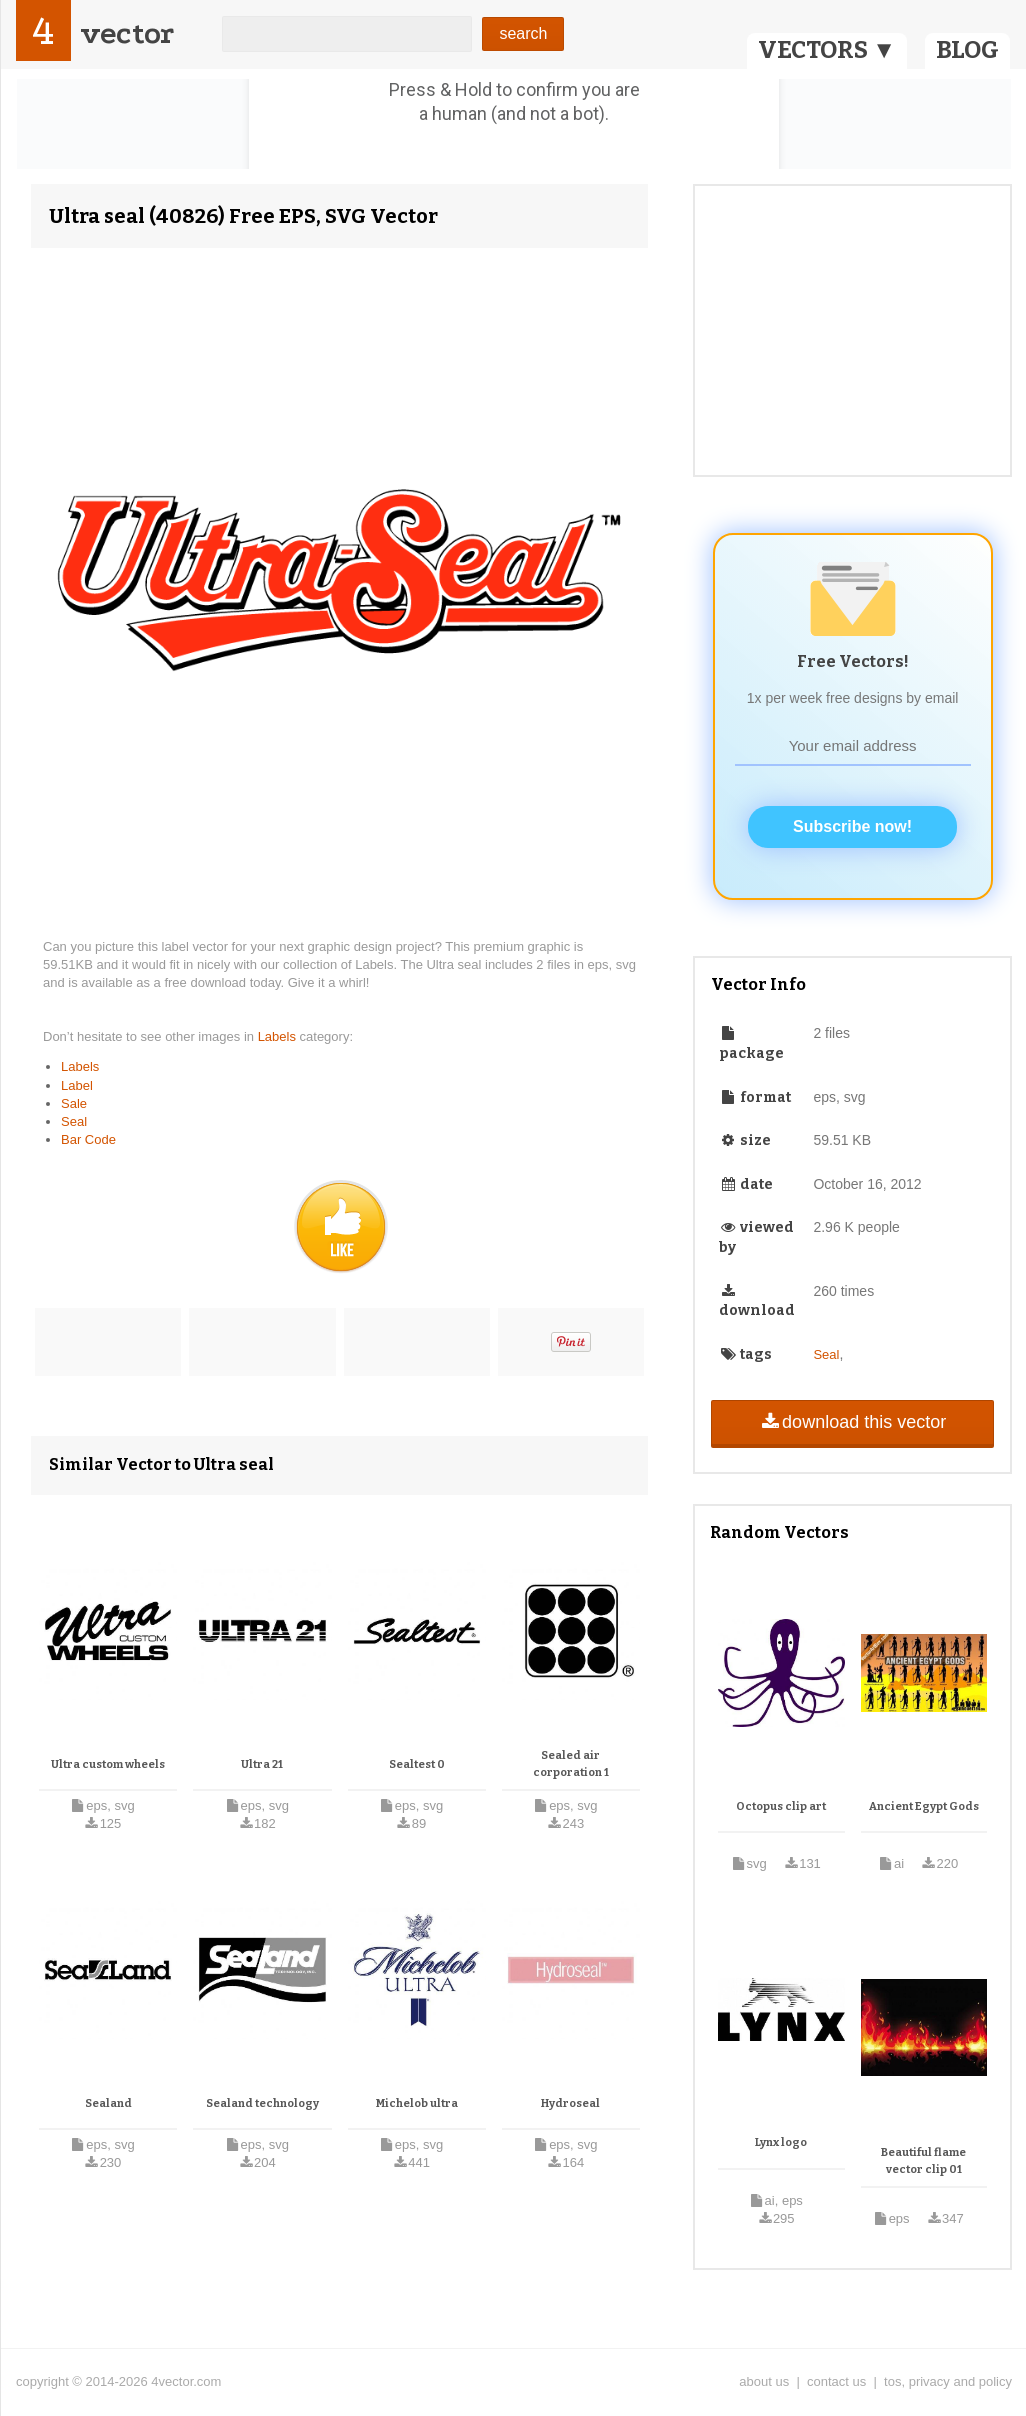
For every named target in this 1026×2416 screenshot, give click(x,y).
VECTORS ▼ (827, 50)
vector (127, 33)
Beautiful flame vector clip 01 (923, 2161)
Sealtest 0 (417, 1764)
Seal (74, 1121)
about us (764, 2381)
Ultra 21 (262, 1764)
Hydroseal (570, 2103)
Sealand (108, 2103)
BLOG (967, 50)
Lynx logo (781, 2142)
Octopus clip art (781, 1806)
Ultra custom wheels (108, 1764)
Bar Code (88, 1139)
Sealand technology (262, 2103)
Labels (279, 1036)
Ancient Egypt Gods (924, 1806)
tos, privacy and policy (948, 2381)
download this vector (852, 1422)
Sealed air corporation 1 (571, 1764)
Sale (74, 1103)
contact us (836, 2381)
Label (77, 1085)
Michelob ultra (417, 2103)
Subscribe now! (852, 826)
